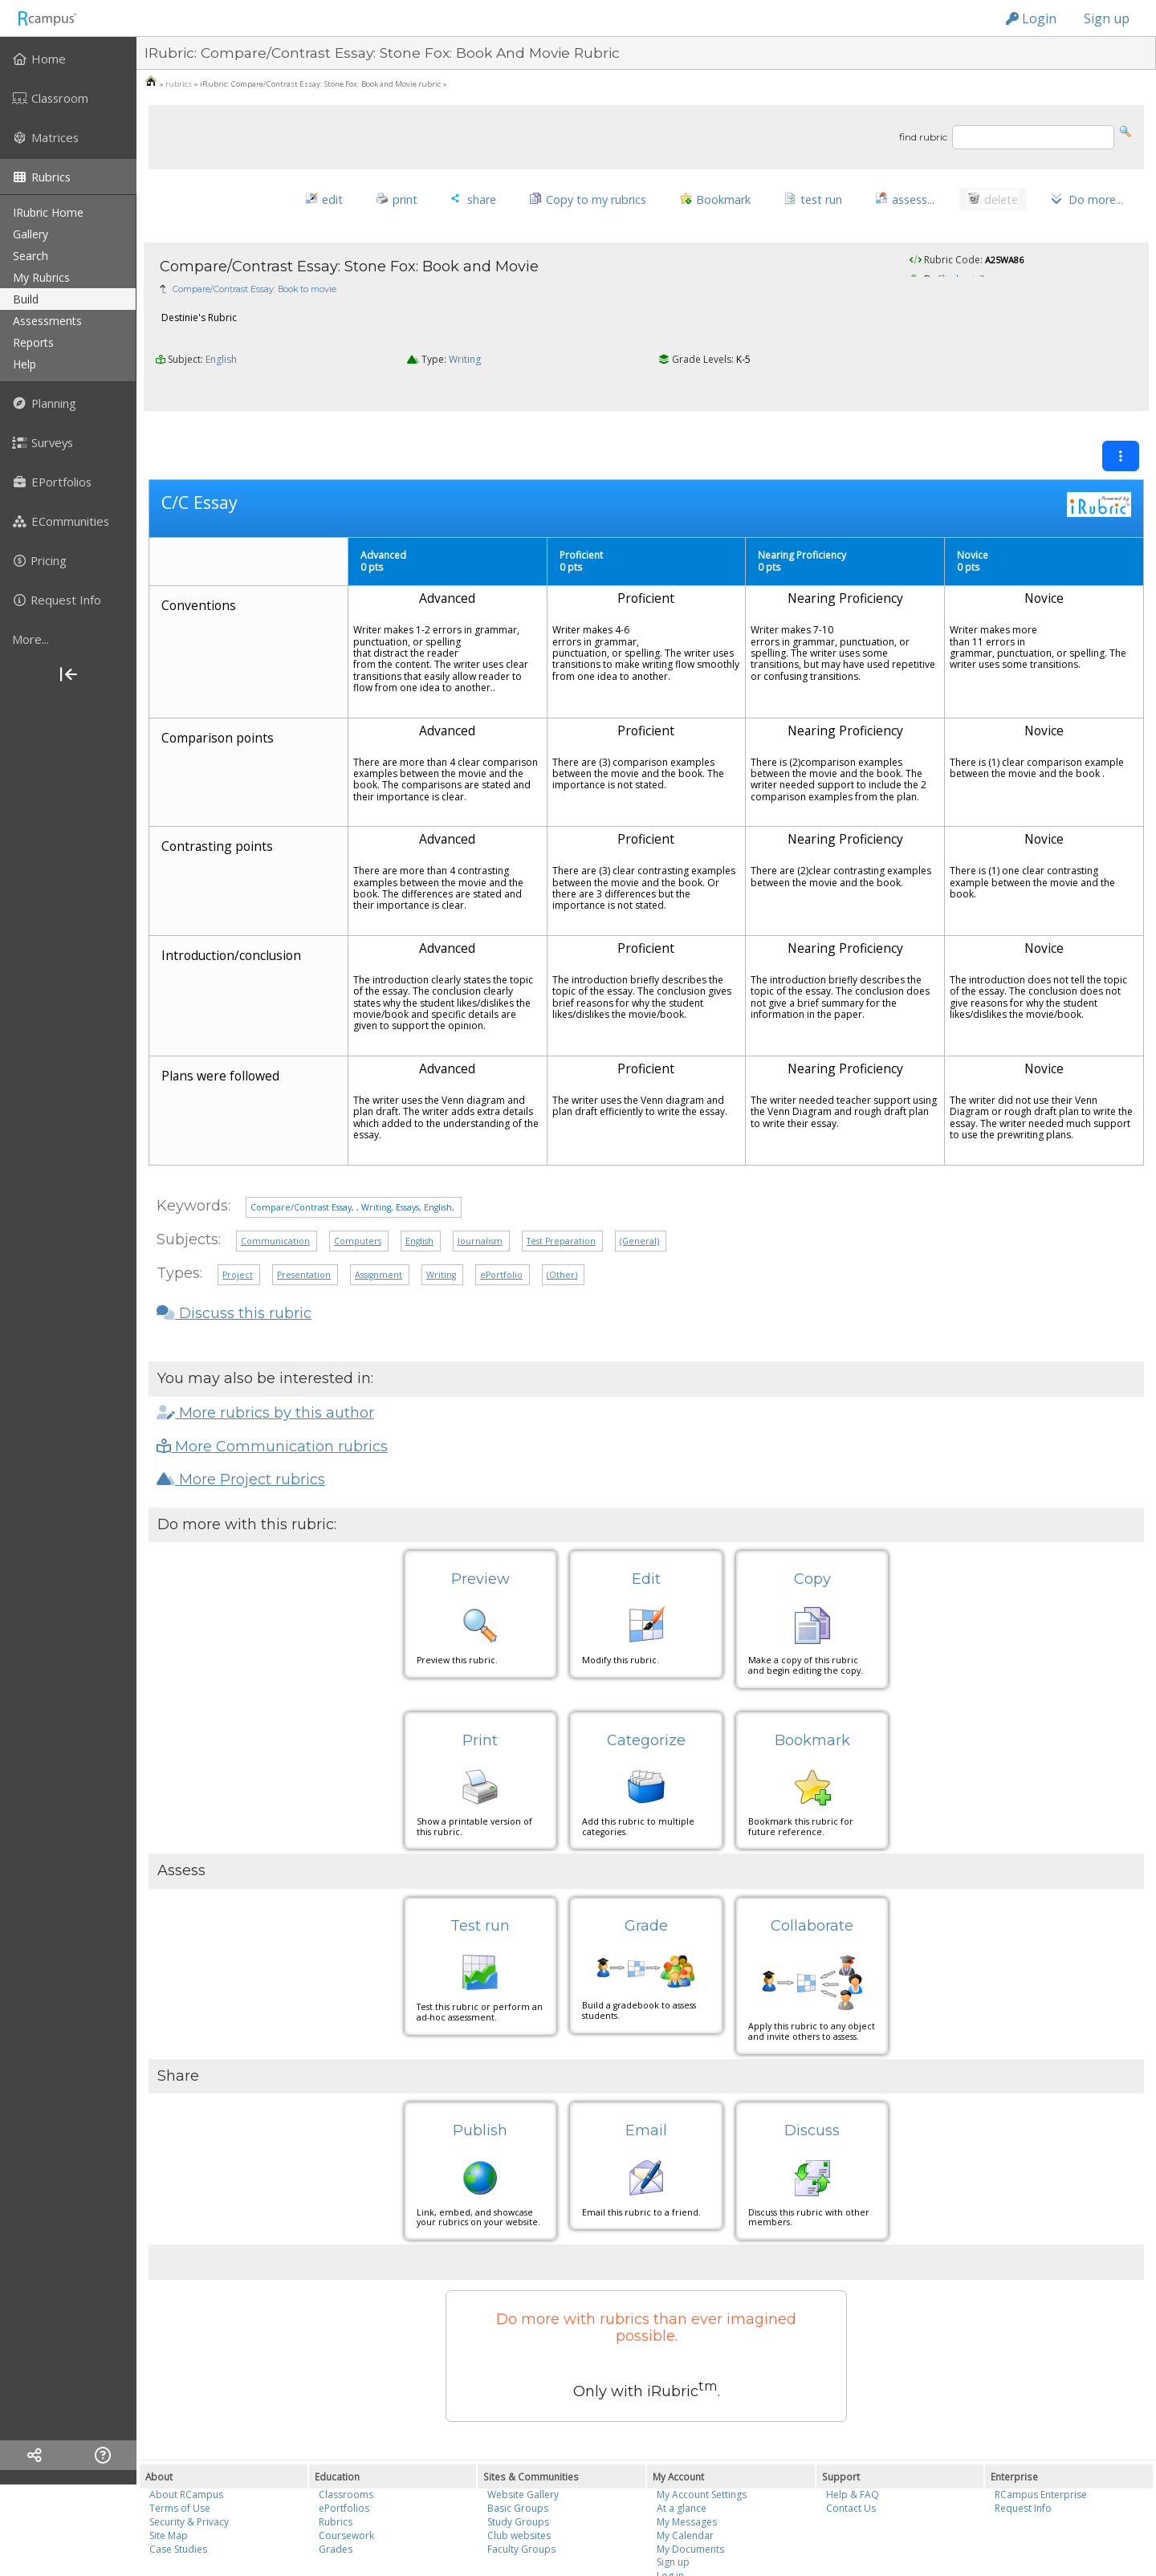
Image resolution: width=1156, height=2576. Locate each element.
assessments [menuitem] (47, 320)
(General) (639, 1185)
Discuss (812, 2076)
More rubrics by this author (265, 1357)
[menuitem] (68, 58)
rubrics (178, 84)
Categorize (646, 1685)
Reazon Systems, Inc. (642, 2537)
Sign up (1107, 18)
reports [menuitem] (33, 342)
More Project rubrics (241, 1424)
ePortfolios (344, 2453)
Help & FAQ (852, 2440)
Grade (646, 1870)
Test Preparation (561, 1185)
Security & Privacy (189, 2466)
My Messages (687, 2466)
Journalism (480, 1185)
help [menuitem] (24, 364)
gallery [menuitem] (30, 234)
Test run (480, 1870)
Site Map (168, 2480)
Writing (465, 337)
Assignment (378, 1220)
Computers (357, 1185)
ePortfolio (501, 1220)
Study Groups (518, 2466)
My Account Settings (702, 2440)
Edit (646, 1523)
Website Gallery (523, 2440)
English (221, 337)
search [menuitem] (30, 255)
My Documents (690, 2494)
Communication (275, 1185)
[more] (68, 639)
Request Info (1023, 2453)
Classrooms (346, 2440)
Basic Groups (517, 2453)
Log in (670, 2521)
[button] (1125, 130)
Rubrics (335, 2466)
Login (1031, 18)
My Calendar (685, 2480)
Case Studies (178, 2494)
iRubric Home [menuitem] (48, 212)
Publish (480, 2076)
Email (646, 2076)
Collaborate (812, 1870)
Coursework (346, 2480)
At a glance (681, 2453)
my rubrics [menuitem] (41, 277)
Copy (812, 1523)
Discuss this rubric (234, 1259)
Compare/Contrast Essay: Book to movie (254, 267)
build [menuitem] (26, 299)
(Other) (562, 1220)
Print (480, 1685)
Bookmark (812, 1685)
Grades (335, 2494)
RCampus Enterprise (1041, 2440)
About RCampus (186, 2440)
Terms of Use (179, 2453)
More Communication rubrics (272, 1391)
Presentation (304, 1220)
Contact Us (851, 2453)
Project (237, 1220)
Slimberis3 (961, 257)
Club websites (519, 2480)
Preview (480, 1523)
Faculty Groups (521, 2494)
